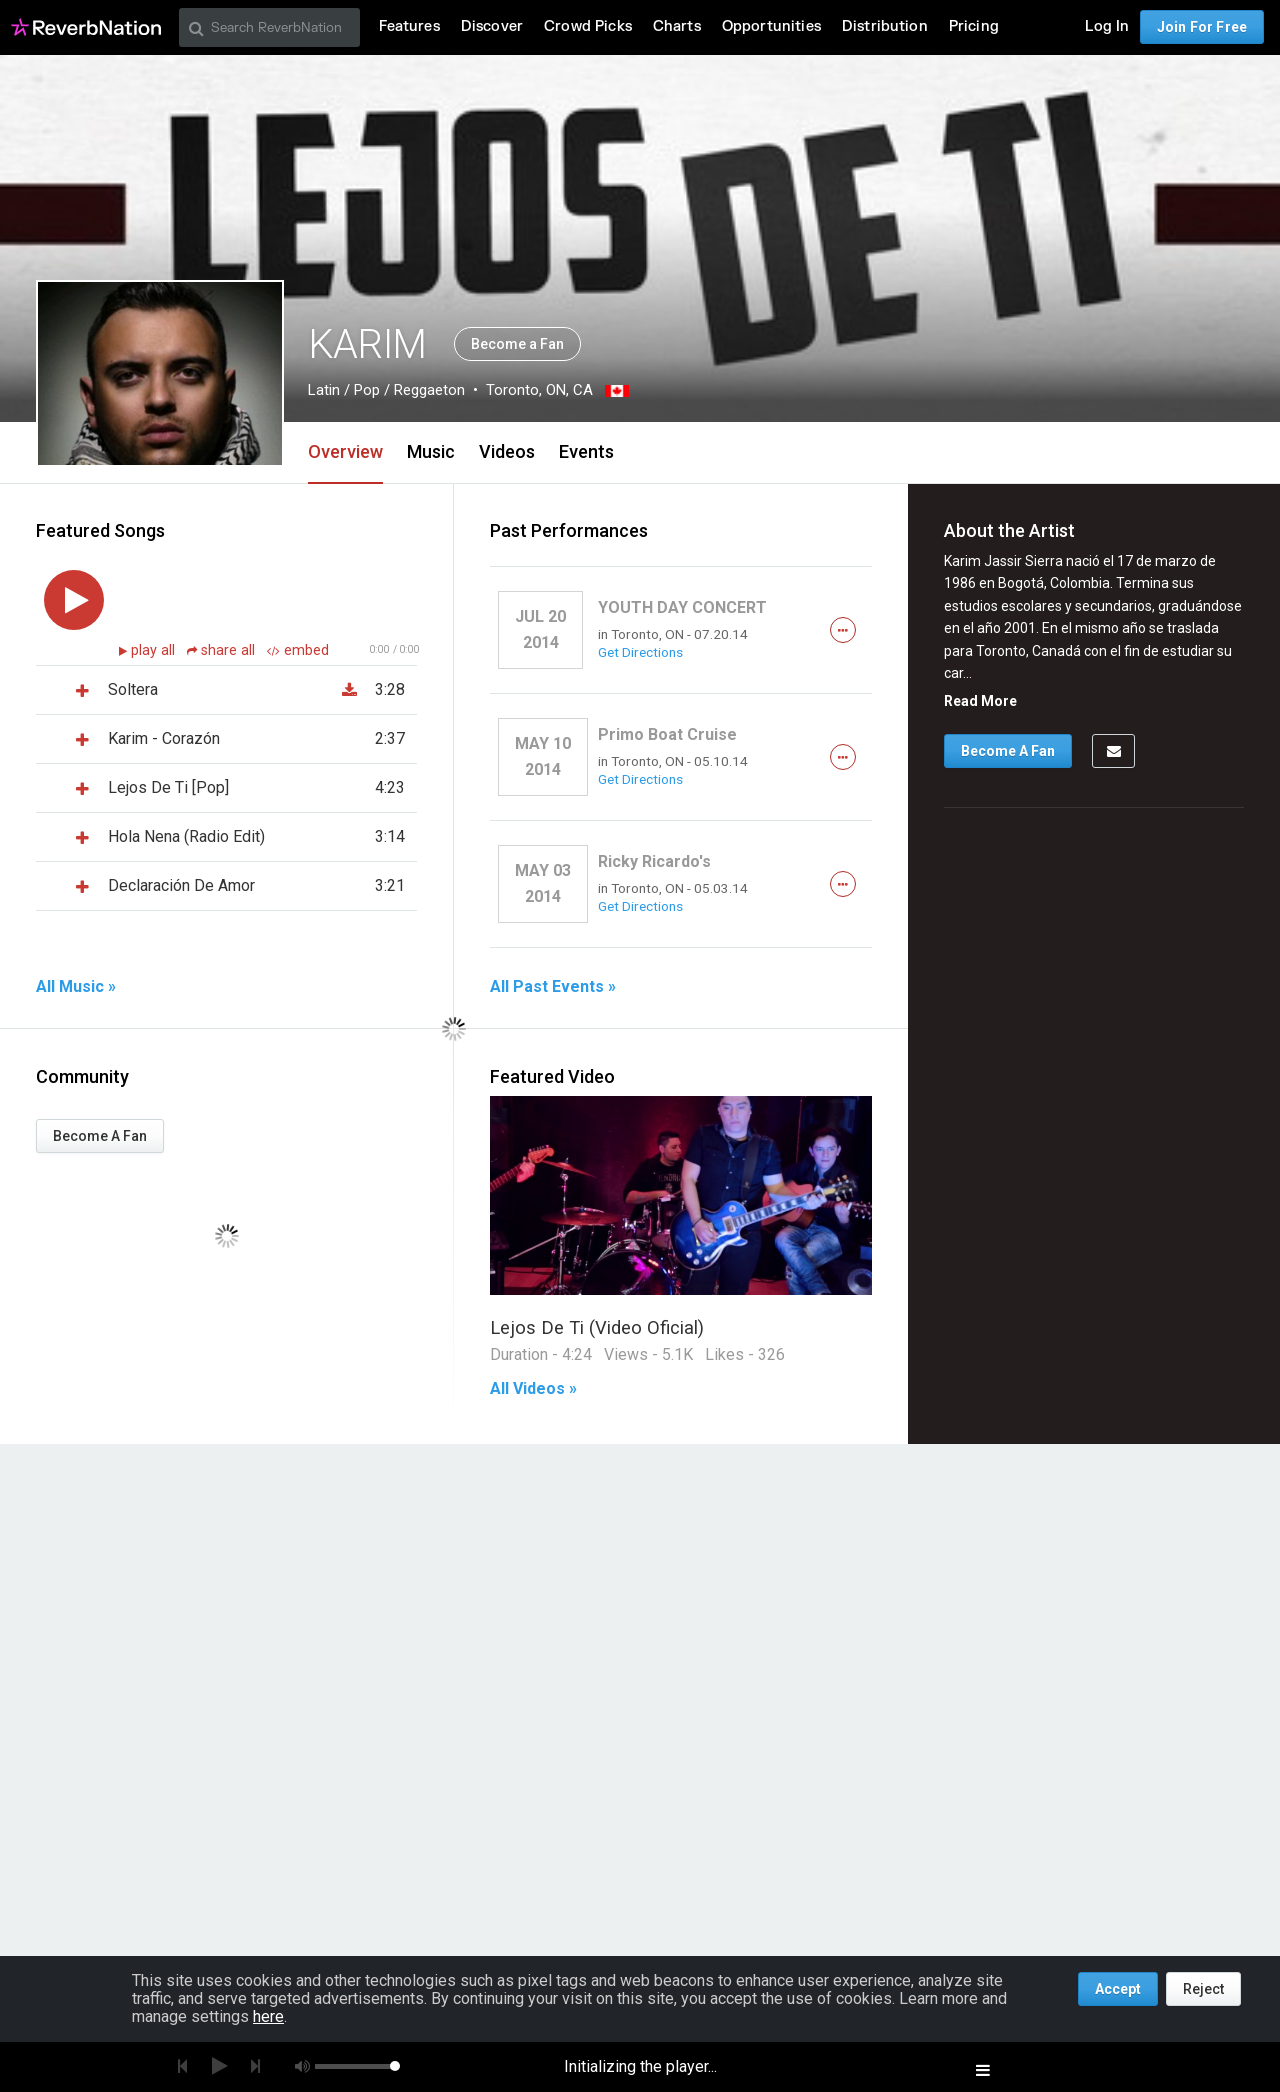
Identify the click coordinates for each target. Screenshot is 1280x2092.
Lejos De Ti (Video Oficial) (597, 1327)
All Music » (76, 987)
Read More (980, 701)
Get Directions (640, 652)
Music (431, 451)
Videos (507, 451)
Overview (345, 451)
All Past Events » (553, 987)
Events (586, 451)
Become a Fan (517, 344)
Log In (1107, 26)
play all (155, 650)
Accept (1118, 1989)
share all (223, 650)
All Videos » (533, 1389)
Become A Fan (100, 1136)
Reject (1203, 1989)
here (268, 2016)
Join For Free (1202, 27)
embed (298, 650)
